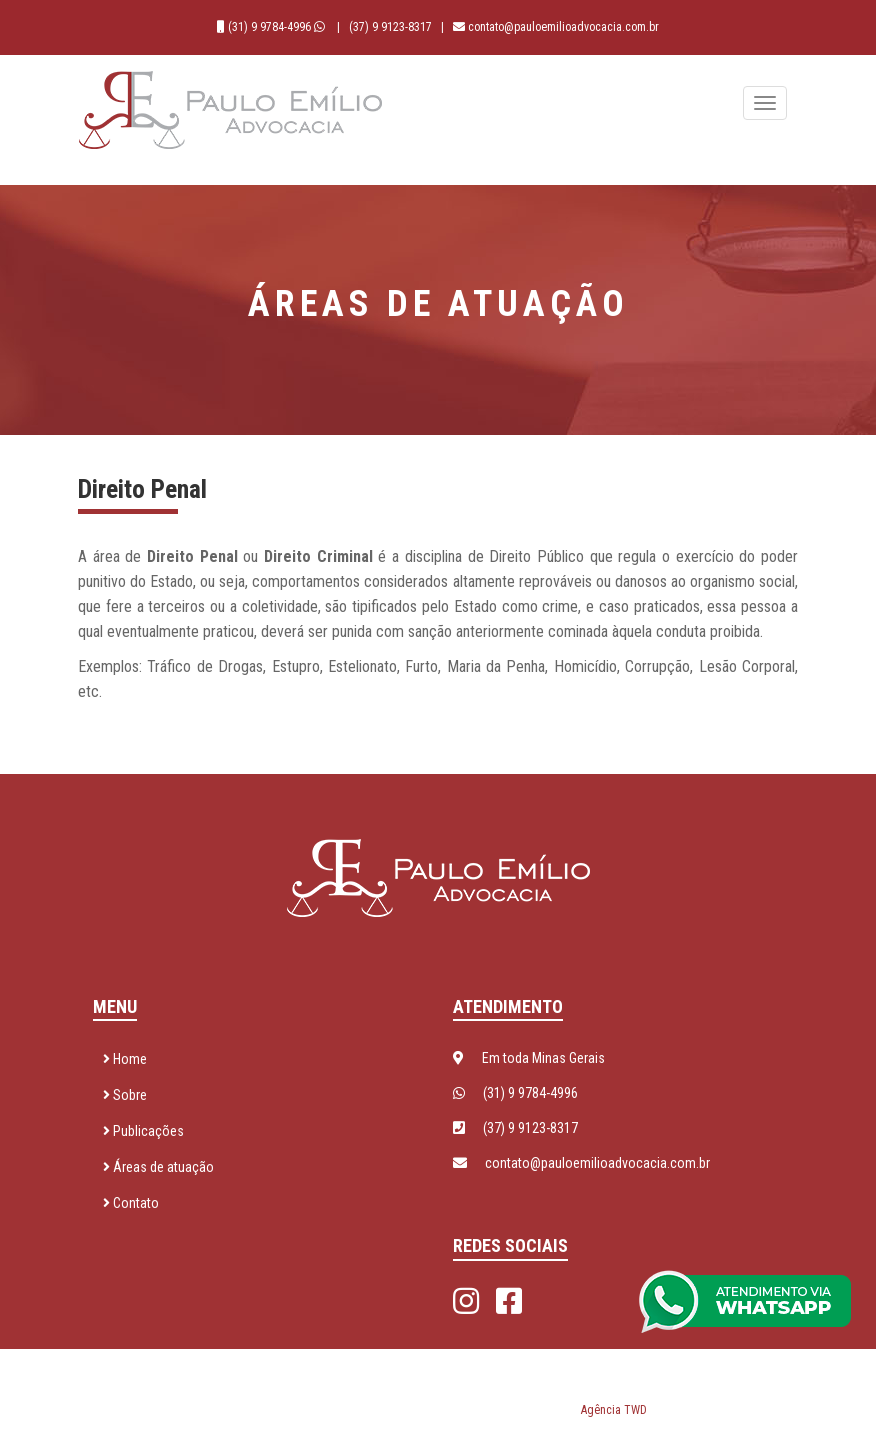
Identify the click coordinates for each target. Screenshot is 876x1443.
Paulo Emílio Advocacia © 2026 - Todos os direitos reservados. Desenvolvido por (438, 1387)
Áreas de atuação (158, 1167)
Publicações (143, 1131)
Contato (131, 1203)
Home (125, 1059)
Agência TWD (614, 1410)
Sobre (125, 1095)
